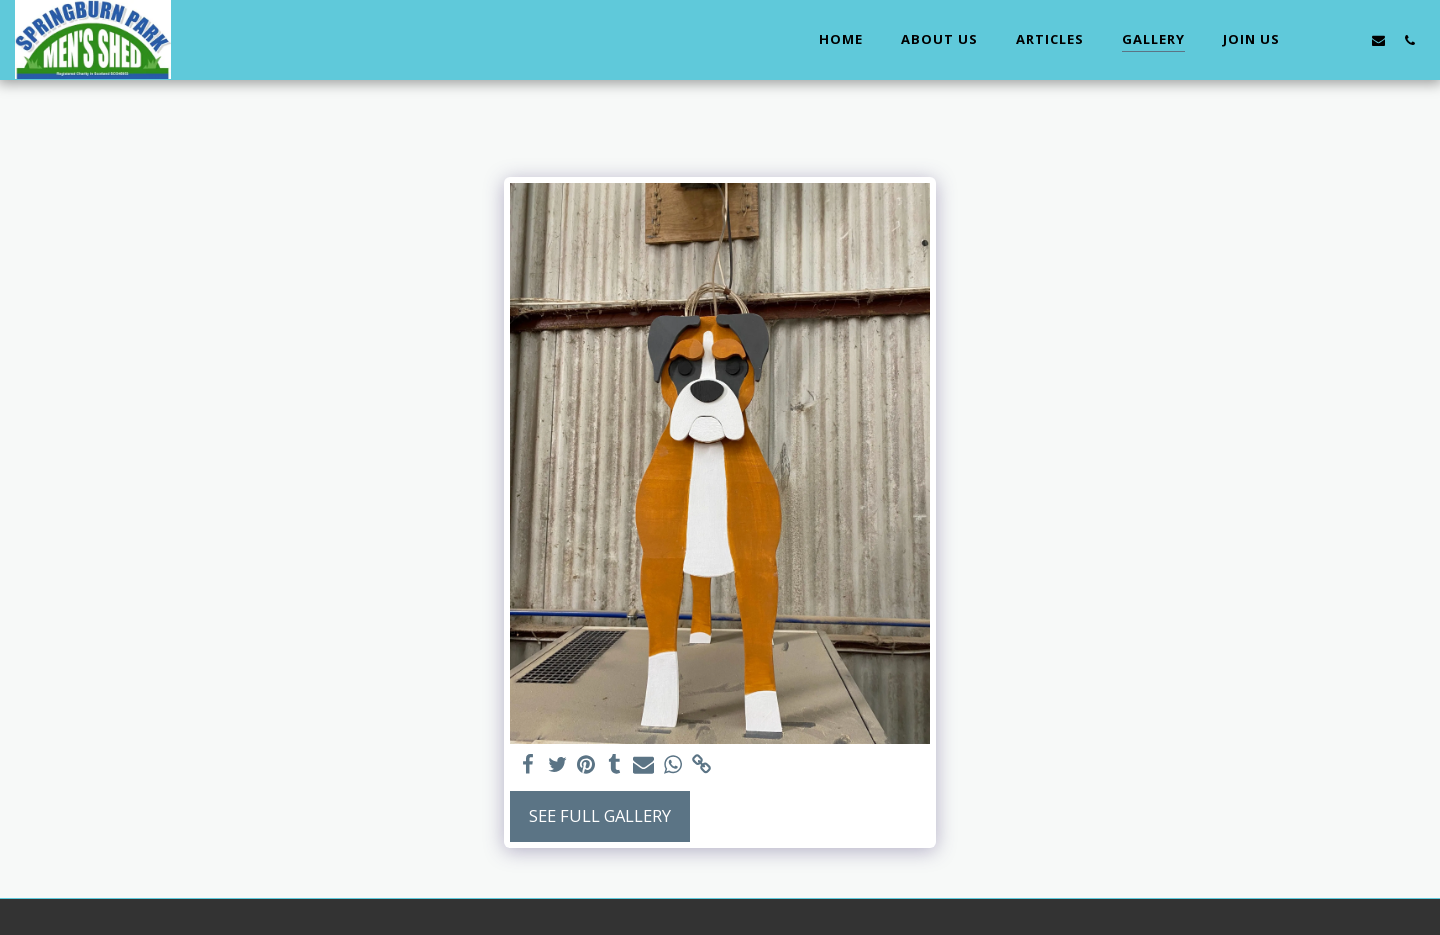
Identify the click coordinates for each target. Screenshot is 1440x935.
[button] (1316, 40)
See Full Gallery (600, 815)
